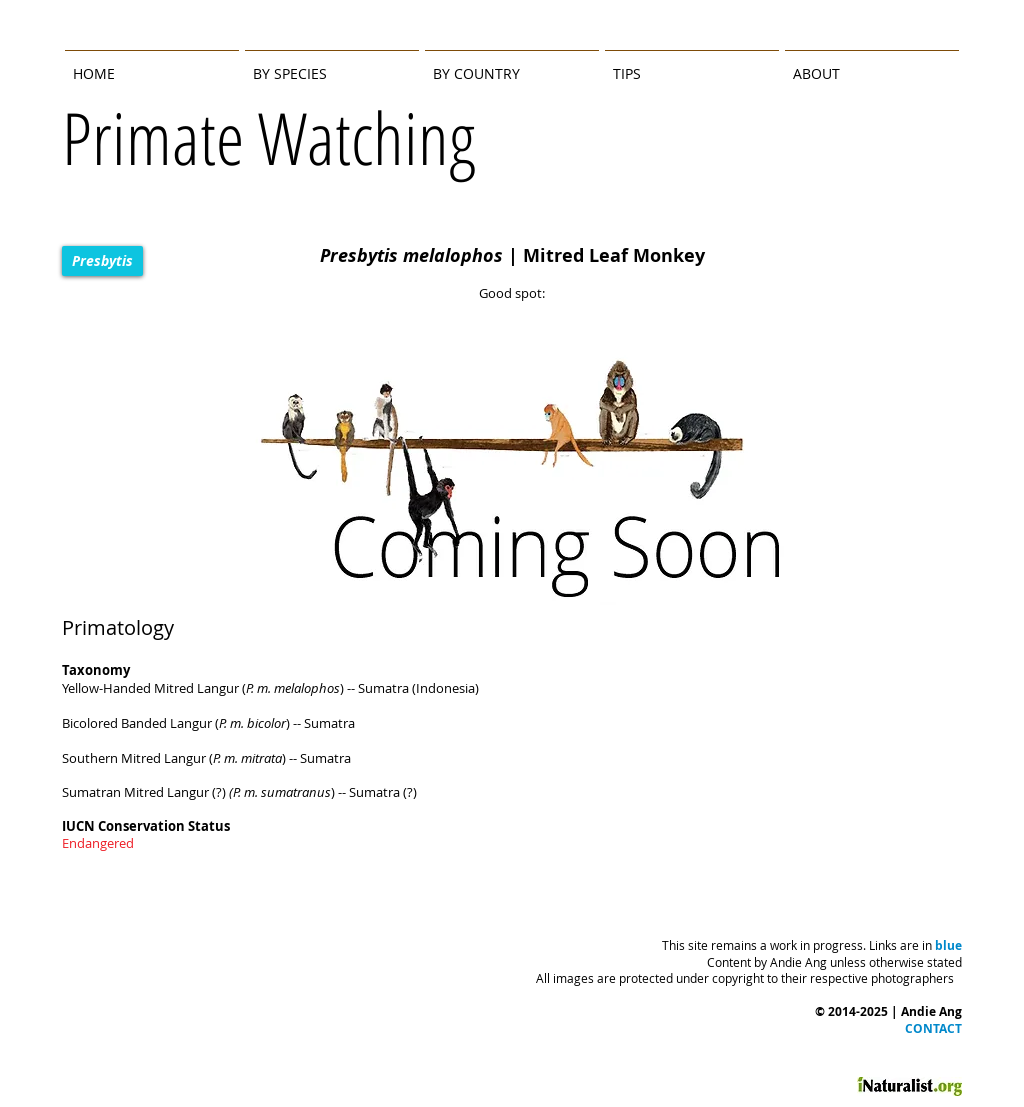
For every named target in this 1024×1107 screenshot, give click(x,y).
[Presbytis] (102, 261)
